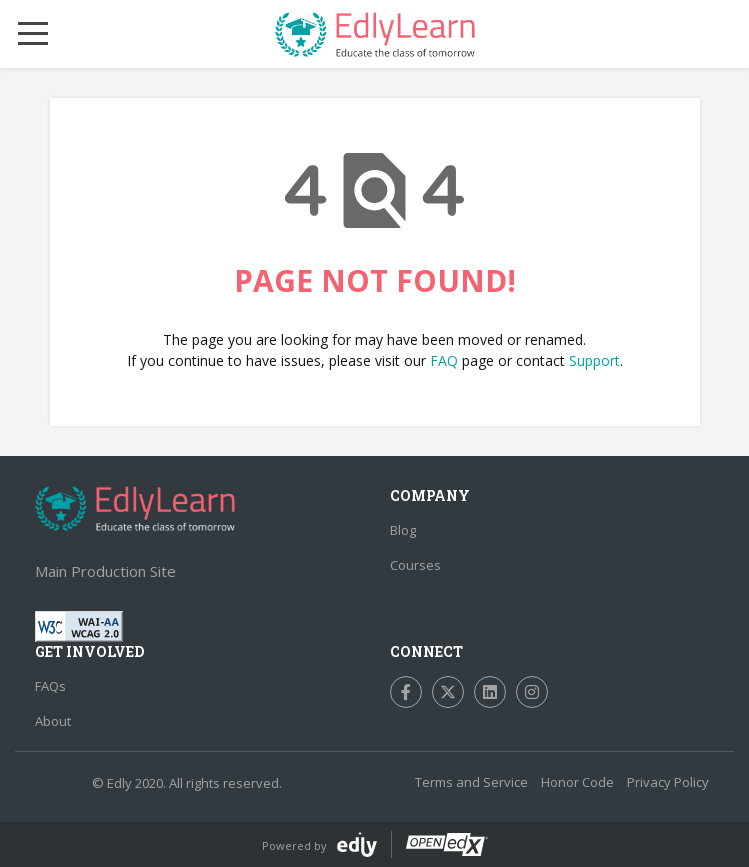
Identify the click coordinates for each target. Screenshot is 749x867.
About (53, 721)
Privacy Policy (668, 782)
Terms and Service (471, 782)
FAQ (444, 360)
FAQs (50, 686)
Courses (415, 565)
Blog (403, 530)
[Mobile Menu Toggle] (33, 34)
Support (594, 360)
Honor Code (577, 782)
